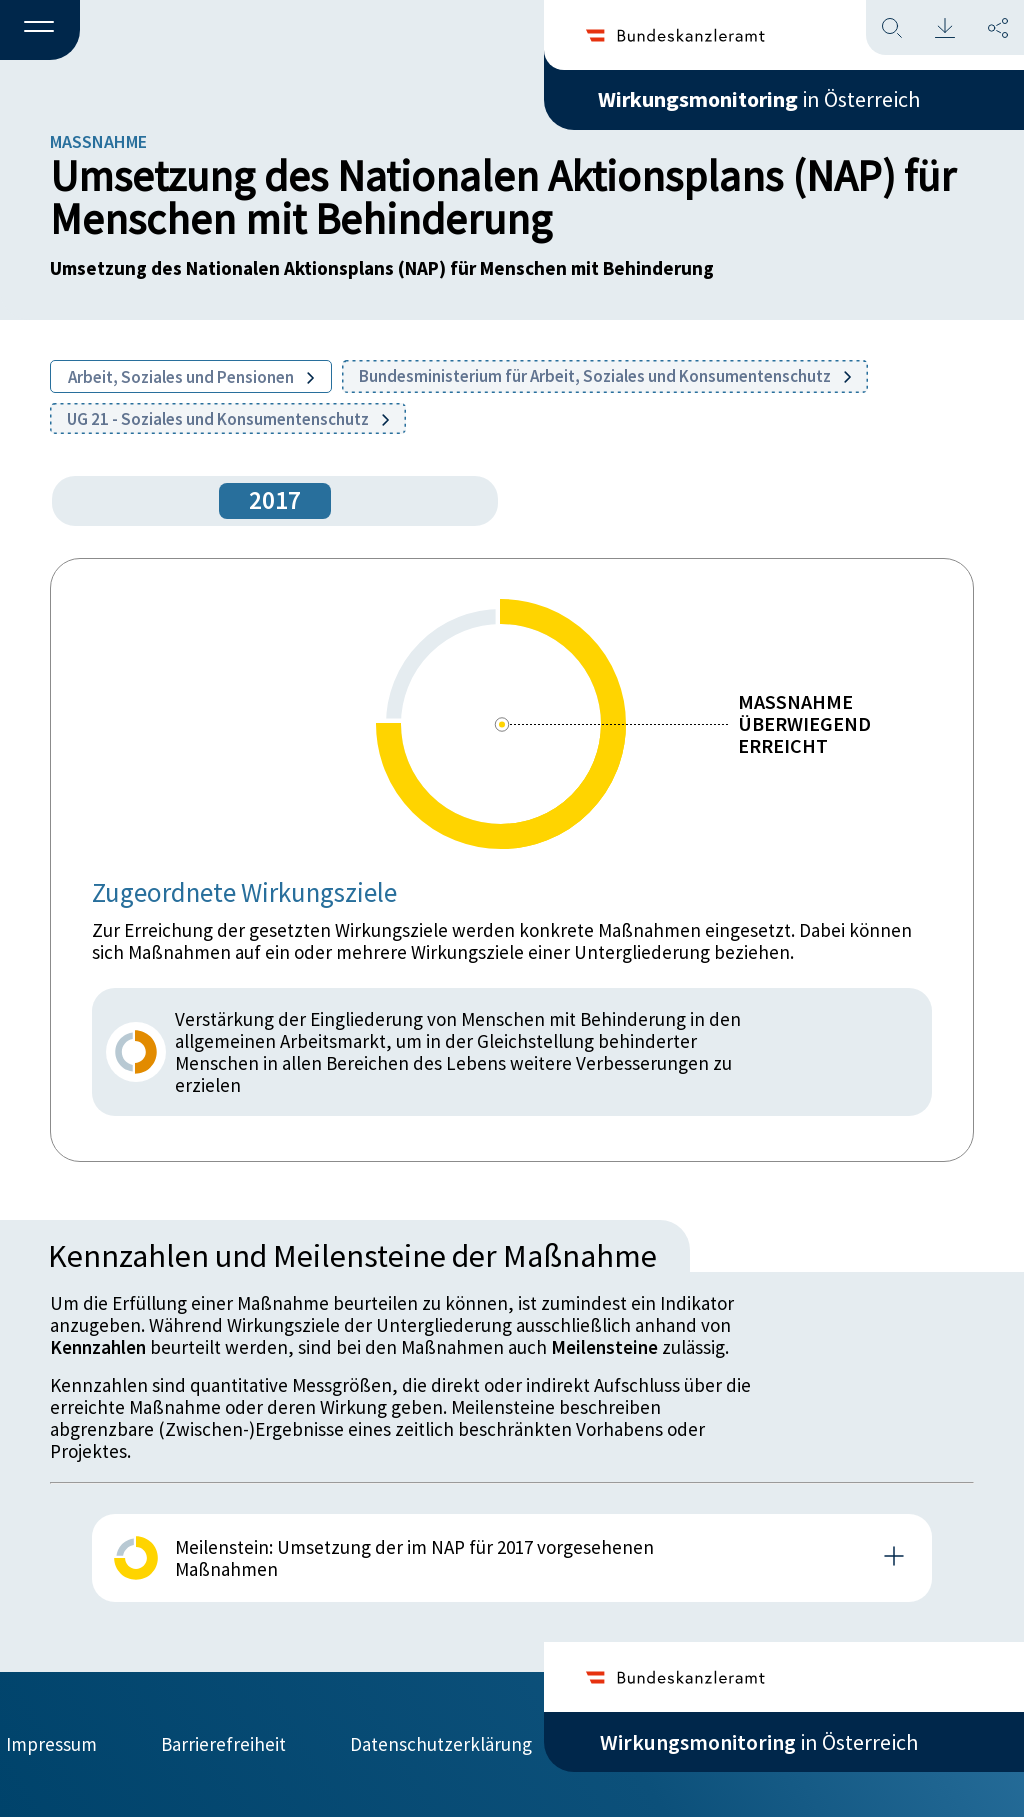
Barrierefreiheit (223, 1744)
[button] (40, 31)
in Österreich (759, 99)
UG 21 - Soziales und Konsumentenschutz (228, 419)
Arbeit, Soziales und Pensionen (191, 377)
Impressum (51, 1744)
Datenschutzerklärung (441, 1744)
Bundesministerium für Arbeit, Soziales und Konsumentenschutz (605, 376)
